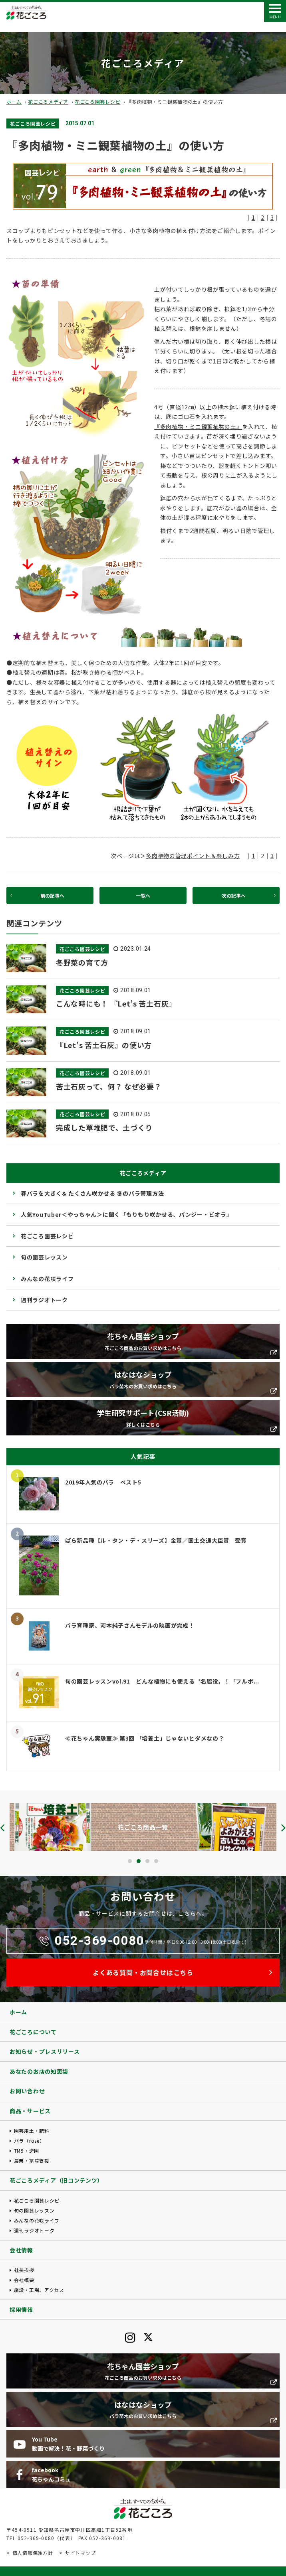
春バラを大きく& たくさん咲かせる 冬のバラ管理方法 (92, 1193)
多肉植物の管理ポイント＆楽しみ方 (193, 856)
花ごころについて (33, 2032)
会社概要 (24, 2279)
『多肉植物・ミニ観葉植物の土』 (198, 426)
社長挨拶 (24, 2269)
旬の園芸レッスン (44, 1257)
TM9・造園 (26, 2150)
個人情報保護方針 (32, 2552)
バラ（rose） (29, 2140)
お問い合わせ (27, 2091)
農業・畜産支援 (32, 2160)
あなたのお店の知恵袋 (39, 2071)
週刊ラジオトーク (44, 1300)
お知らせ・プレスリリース (44, 2051)
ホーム (14, 101)
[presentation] (2, 1827)
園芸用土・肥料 (32, 2130)
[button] (130, 1861)
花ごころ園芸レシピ (97, 101)
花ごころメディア (48, 101)
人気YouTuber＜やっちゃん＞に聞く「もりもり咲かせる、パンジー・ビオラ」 (126, 1214)
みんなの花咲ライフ (47, 1279)
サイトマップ (80, 2552)
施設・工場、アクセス (39, 2289)
